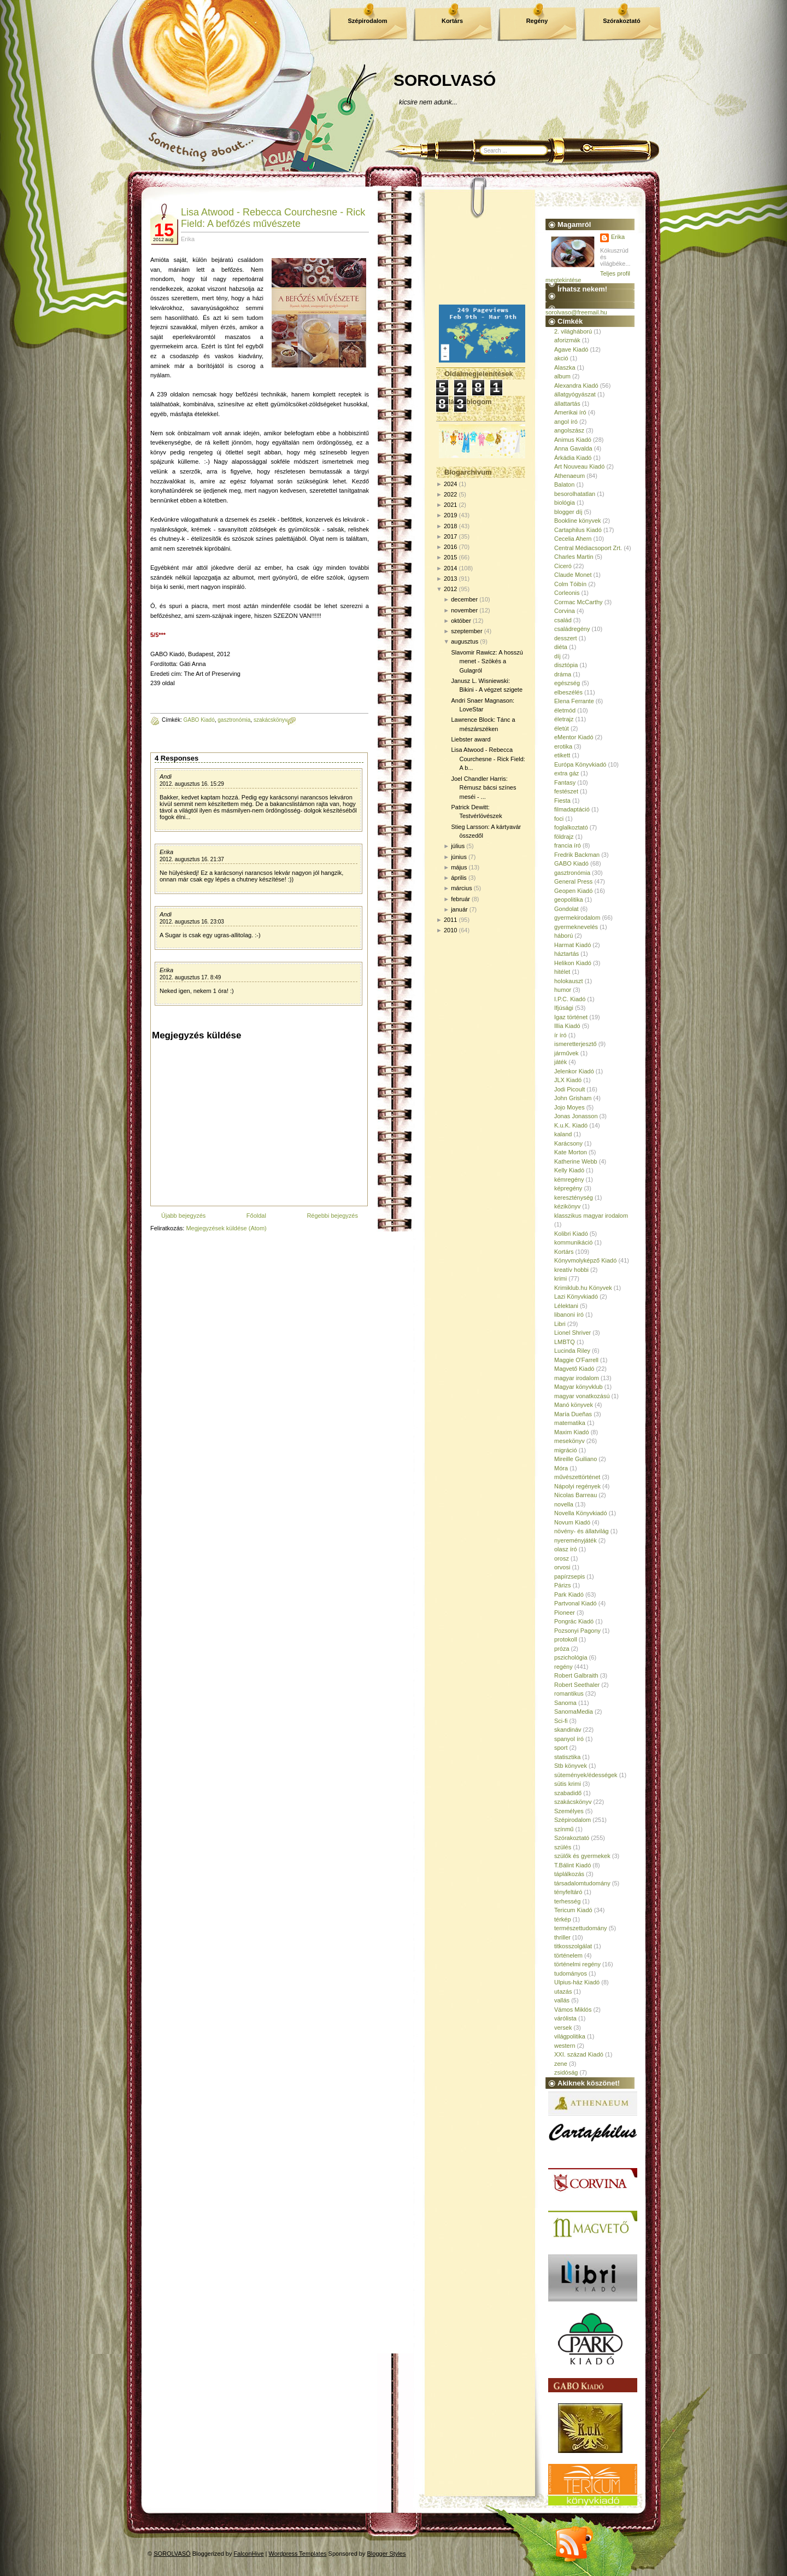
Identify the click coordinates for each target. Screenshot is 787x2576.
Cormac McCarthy (578, 602)
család (563, 620)
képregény (568, 1188)
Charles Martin (574, 556)
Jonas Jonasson (576, 1116)
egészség (567, 683)
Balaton (564, 484)
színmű (563, 1829)
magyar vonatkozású (582, 1396)
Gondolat (566, 909)
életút (561, 728)
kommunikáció (573, 1242)
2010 (450, 930)
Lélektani (566, 1305)
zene (560, 2063)
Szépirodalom (367, 20)
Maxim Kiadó (571, 1432)
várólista (565, 2018)
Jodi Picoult (569, 1089)
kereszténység (573, 1197)
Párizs (562, 1585)
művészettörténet (577, 1477)
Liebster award (470, 739)
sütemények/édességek (586, 1775)
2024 (450, 484)
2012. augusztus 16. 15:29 (192, 784)
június (459, 857)
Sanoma (565, 1702)
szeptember (466, 631)
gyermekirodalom (577, 917)
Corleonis (566, 592)
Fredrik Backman (577, 854)
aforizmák (567, 340)
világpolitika (569, 2036)
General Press (573, 881)
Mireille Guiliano (575, 1459)
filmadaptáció (572, 809)
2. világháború (573, 331)
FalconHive (249, 2553)
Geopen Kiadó (573, 890)
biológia (564, 502)
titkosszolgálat (573, 1946)
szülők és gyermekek (582, 1856)
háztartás (566, 953)
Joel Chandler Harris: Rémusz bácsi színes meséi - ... (483, 787)
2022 (450, 494)
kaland (563, 1134)
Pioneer (564, 1612)
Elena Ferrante (574, 701)
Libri (560, 1324)
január (459, 909)
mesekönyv (569, 1441)
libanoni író (569, 1314)
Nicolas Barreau (575, 1495)
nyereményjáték (575, 1540)
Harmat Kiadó (572, 945)
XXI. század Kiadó (578, 2054)
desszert (565, 638)
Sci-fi (560, 1721)
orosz (561, 1558)
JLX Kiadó (568, 1080)
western (564, 2045)
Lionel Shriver (572, 1332)
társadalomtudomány (582, 1883)
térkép (562, 1919)
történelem (568, 1955)
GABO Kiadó (198, 720)
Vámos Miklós (572, 2009)
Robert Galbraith (576, 1675)
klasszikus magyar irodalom (591, 1215)
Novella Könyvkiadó (580, 1513)
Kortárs (452, 20)
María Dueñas (573, 1414)
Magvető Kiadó (574, 1368)
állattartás (567, 403)
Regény (537, 20)
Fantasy (564, 782)
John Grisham (572, 1098)
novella (563, 1504)
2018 (450, 526)
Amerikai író (570, 412)
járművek (566, 1053)
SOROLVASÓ (444, 80)
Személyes (569, 1811)
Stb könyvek (570, 1765)
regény (563, 1666)
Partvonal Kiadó (575, 1603)
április (459, 877)
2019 (450, 515)
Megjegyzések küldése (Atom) (226, 1228)
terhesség (567, 1901)
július (458, 846)
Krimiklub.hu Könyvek (583, 1287)
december (464, 599)
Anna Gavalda (573, 448)
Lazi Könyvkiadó (576, 1296)
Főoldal (256, 1215)
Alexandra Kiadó (576, 385)
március (461, 888)
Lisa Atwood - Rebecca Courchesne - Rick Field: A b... (488, 758)
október (461, 620)
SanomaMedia (573, 1711)
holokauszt (568, 981)
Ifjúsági (563, 1007)
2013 (450, 578)
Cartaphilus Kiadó (578, 530)
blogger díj (568, 512)
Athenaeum (569, 475)
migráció (565, 1450)
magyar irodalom (576, 1378)
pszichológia (571, 1657)
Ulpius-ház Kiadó (577, 1982)
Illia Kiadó (567, 1026)
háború (563, 935)
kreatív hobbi (571, 1269)
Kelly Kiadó (569, 1170)
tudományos (570, 1973)
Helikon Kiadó (572, 963)
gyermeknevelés (576, 927)
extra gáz (566, 773)
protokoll (565, 1639)
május (459, 867)
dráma (562, 674)
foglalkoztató (571, 827)
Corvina (564, 611)
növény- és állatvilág (581, 1531)
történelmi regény (577, 1964)
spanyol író (569, 1739)
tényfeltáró (568, 1892)
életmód (564, 710)
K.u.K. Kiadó (571, 1125)
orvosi (562, 1567)
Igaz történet (571, 1017)
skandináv (568, 1729)
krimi (560, 1278)
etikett (562, 755)
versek (563, 2027)
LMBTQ (564, 1342)
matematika (569, 1423)
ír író (560, 1035)
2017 (450, 536)
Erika (166, 852)
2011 (450, 919)
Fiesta (562, 800)
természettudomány (580, 1928)
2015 (450, 557)
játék (560, 1062)
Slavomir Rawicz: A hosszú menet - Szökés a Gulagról (486, 661)
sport (560, 1747)
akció (561, 358)
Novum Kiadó (572, 1522)
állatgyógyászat (575, 394)
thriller (562, 1937)
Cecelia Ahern (573, 538)
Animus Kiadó (572, 439)
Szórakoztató (621, 20)
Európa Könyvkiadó (580, 764)
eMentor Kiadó (574, 737)
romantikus (569, 1693)
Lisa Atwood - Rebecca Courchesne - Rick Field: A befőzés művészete (273, 218)
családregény (572, 629)
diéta (560, 647)
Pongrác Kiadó (574, 1621)
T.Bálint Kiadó (572, 1865)
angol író (566, 421)
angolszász (569, 430)
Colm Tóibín (570, 584)
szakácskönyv (270, 720)
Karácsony (568, 1143)
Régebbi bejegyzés (332, 1215)
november (464, 610)
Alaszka (564, 367)
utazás (563, 1991)
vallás (561, 2000)
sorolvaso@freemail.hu (576, 312)
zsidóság (566, 2072)
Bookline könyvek (577, 520)
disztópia (566, 665)
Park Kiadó (569, 1594)
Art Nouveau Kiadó (579, 466)
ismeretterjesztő (575, 1044)
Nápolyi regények (577, 1486)
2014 (450, 568)
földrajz (563, 836)
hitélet (562, 971)
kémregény (569, 1179)
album (562, 376)
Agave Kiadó (571, 349)
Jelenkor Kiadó (574, 1071)
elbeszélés (568, 692)
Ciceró (563, 566)
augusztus (464, 641)
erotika (563, 746)
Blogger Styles (386, 2553)
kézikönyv (567, 1206)
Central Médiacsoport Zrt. (588, 548)
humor (562, 989)
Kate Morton (570, 1152)
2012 (450, 589)
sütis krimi (567, 1783)
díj (557, 656)
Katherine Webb (575, 1161)
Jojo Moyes (569, 1107)
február (460, 899)
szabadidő (568, 1793)
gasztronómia (234, 720)
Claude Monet (573, 574)
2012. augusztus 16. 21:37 (192, 859)
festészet (566, 791)
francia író (567, 845)
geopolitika (568, 899)
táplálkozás (569, 1874)
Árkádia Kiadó (573, 457)
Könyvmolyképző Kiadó (585, 1260)
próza (561, 1648)
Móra (561, 1468)
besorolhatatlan (574, 493)
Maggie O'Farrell (576, 1360)
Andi (166, 776)
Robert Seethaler (577, 1684)
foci (558, 818)
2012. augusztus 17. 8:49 (190, 977)
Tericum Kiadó (573, 1910)
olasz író (565, 1549)
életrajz (563, 719)
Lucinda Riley (572, 1350)
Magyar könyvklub (578, 1386)
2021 (450, 504)
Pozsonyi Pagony (577, 1630)
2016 (450, 547)
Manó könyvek (573, 1404)
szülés (562, 1847)
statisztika (567, 1757)
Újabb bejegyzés (183, 1215)
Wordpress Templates (298, 2553)
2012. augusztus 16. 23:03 (192, 922)
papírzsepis (569, 1576)
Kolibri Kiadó (571, 1233)
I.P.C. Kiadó (569, 999)
